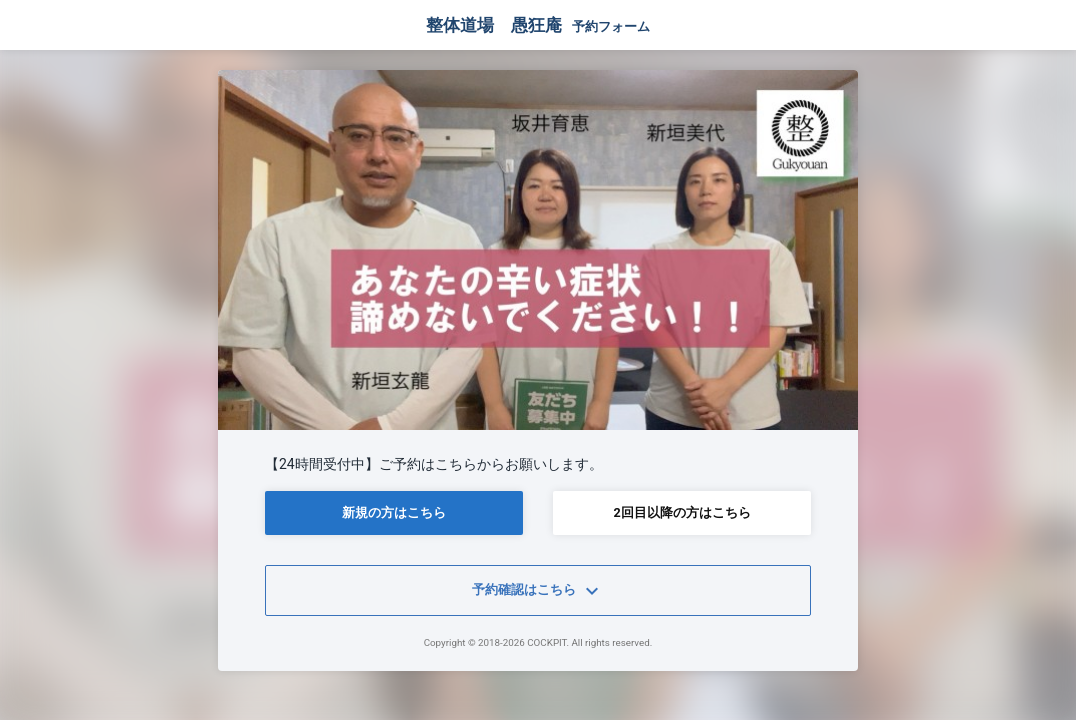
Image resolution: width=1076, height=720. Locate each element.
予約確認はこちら (537, 591)
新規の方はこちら (394, 512)
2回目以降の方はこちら (681, 512)
